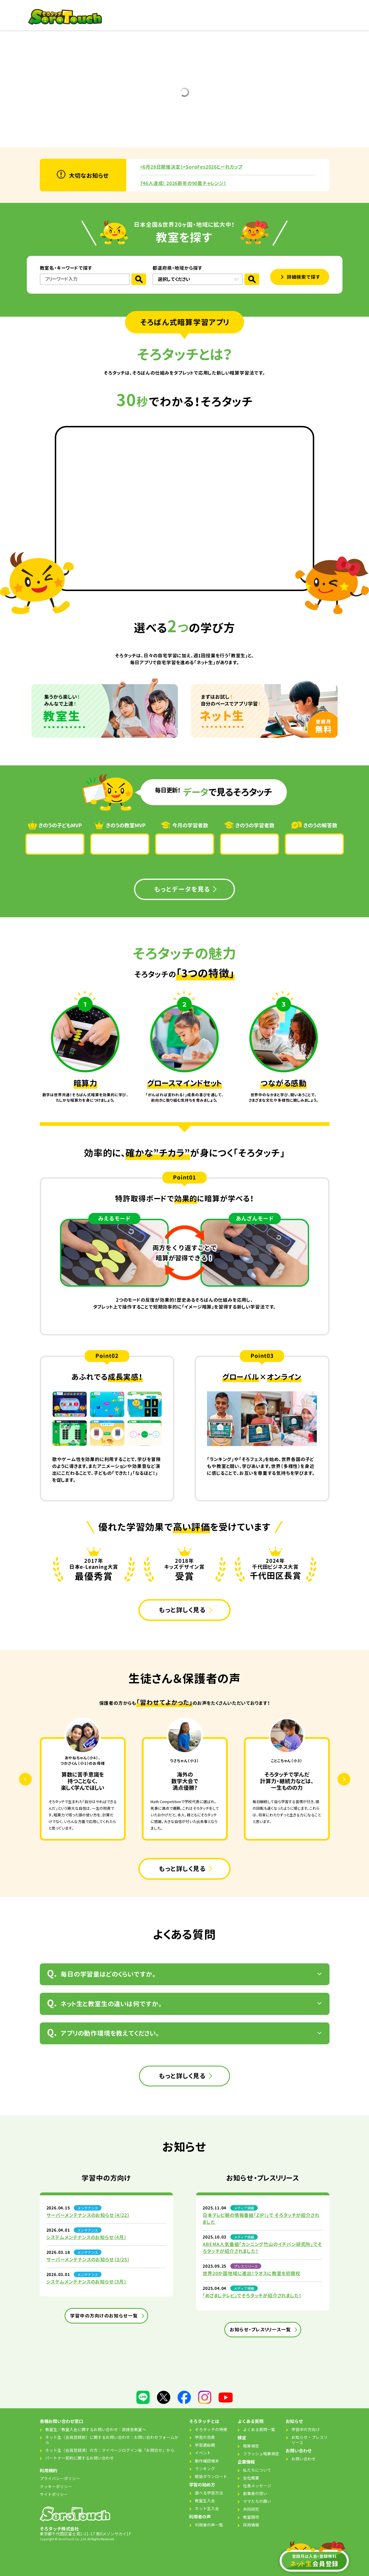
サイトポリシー (54, 2494)
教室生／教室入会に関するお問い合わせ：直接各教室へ (95, 2429)
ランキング (205, 2468)
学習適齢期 (205, 2445)
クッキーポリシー (56, 2486)
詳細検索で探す (303, 277)
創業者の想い (255, 2493)
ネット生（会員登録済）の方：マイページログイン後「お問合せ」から (109, 2450)
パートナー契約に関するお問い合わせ (79, 2458)
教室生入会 (205, 2500)
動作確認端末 (207, 2461)
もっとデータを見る (182, 889)
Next (350, 1779)
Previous (31, 1779)
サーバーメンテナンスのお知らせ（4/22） (88, 2215)
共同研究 (251, 2509)
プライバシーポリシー (60, 2478)
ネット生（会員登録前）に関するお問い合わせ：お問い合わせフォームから (111, 2439)
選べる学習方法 (209, 2493)
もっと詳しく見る (182, 1609)
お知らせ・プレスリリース (309, 2439)
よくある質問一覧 (259, 2429)
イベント (203, 2453)
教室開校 (251, 2517)
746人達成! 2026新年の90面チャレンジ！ (183, 183)
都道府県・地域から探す (177, 268)
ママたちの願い (257, 2501)
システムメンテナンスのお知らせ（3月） (86, 2282)
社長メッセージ (257, 2485)
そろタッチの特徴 (211, 2429)
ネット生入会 (207, 2508)
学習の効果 (205, 2437)
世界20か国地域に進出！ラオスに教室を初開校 (251, 2273)
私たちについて (257, 2470)
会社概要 (251, 2478)
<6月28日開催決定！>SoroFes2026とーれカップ (191, 167)
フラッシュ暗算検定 (261, 2453)
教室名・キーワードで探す (66, 268)
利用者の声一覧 (209, 2525)
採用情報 (251, 2525)
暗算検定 (251, 2446)
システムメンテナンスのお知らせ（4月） (86, 2237)
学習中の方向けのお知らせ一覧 (104, 2316)
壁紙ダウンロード (211, 2476)
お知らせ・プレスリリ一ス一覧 (260, 2329)
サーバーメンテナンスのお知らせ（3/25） (88, 2259)
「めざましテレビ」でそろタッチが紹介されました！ (252, 2295)
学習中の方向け (305, 2429)
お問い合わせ (303, 2459)
